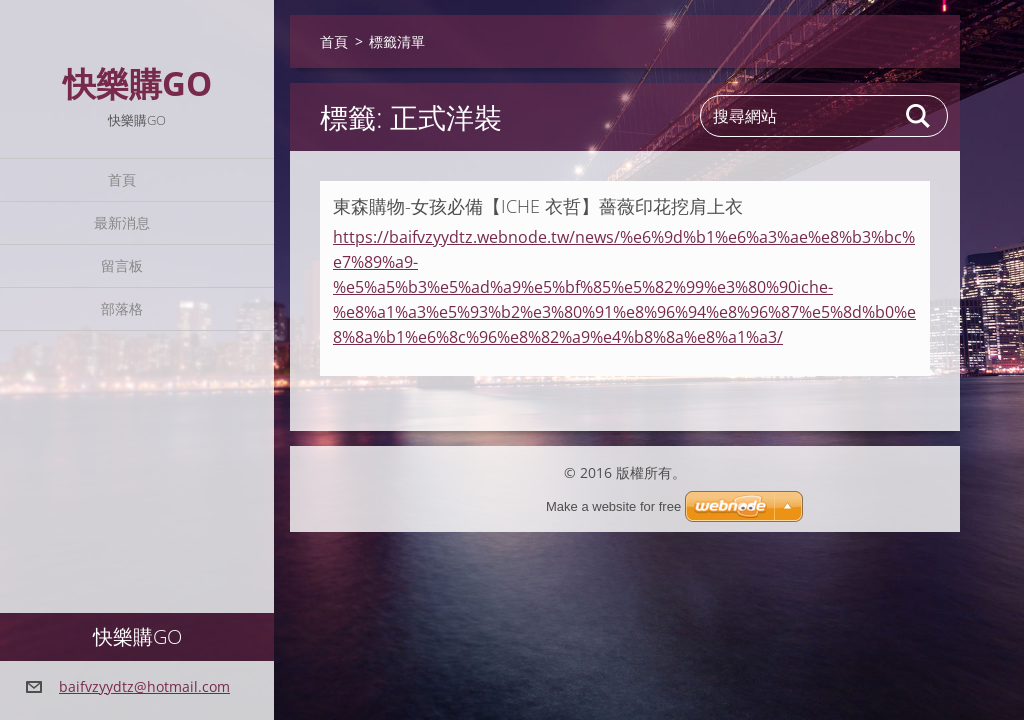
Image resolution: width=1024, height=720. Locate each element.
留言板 (122, 265)
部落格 (122, 308)
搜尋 (919, 116)
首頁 (122, 179)
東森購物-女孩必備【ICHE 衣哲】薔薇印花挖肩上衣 (538, 206)
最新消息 (122, 222)
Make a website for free (613, 506)
